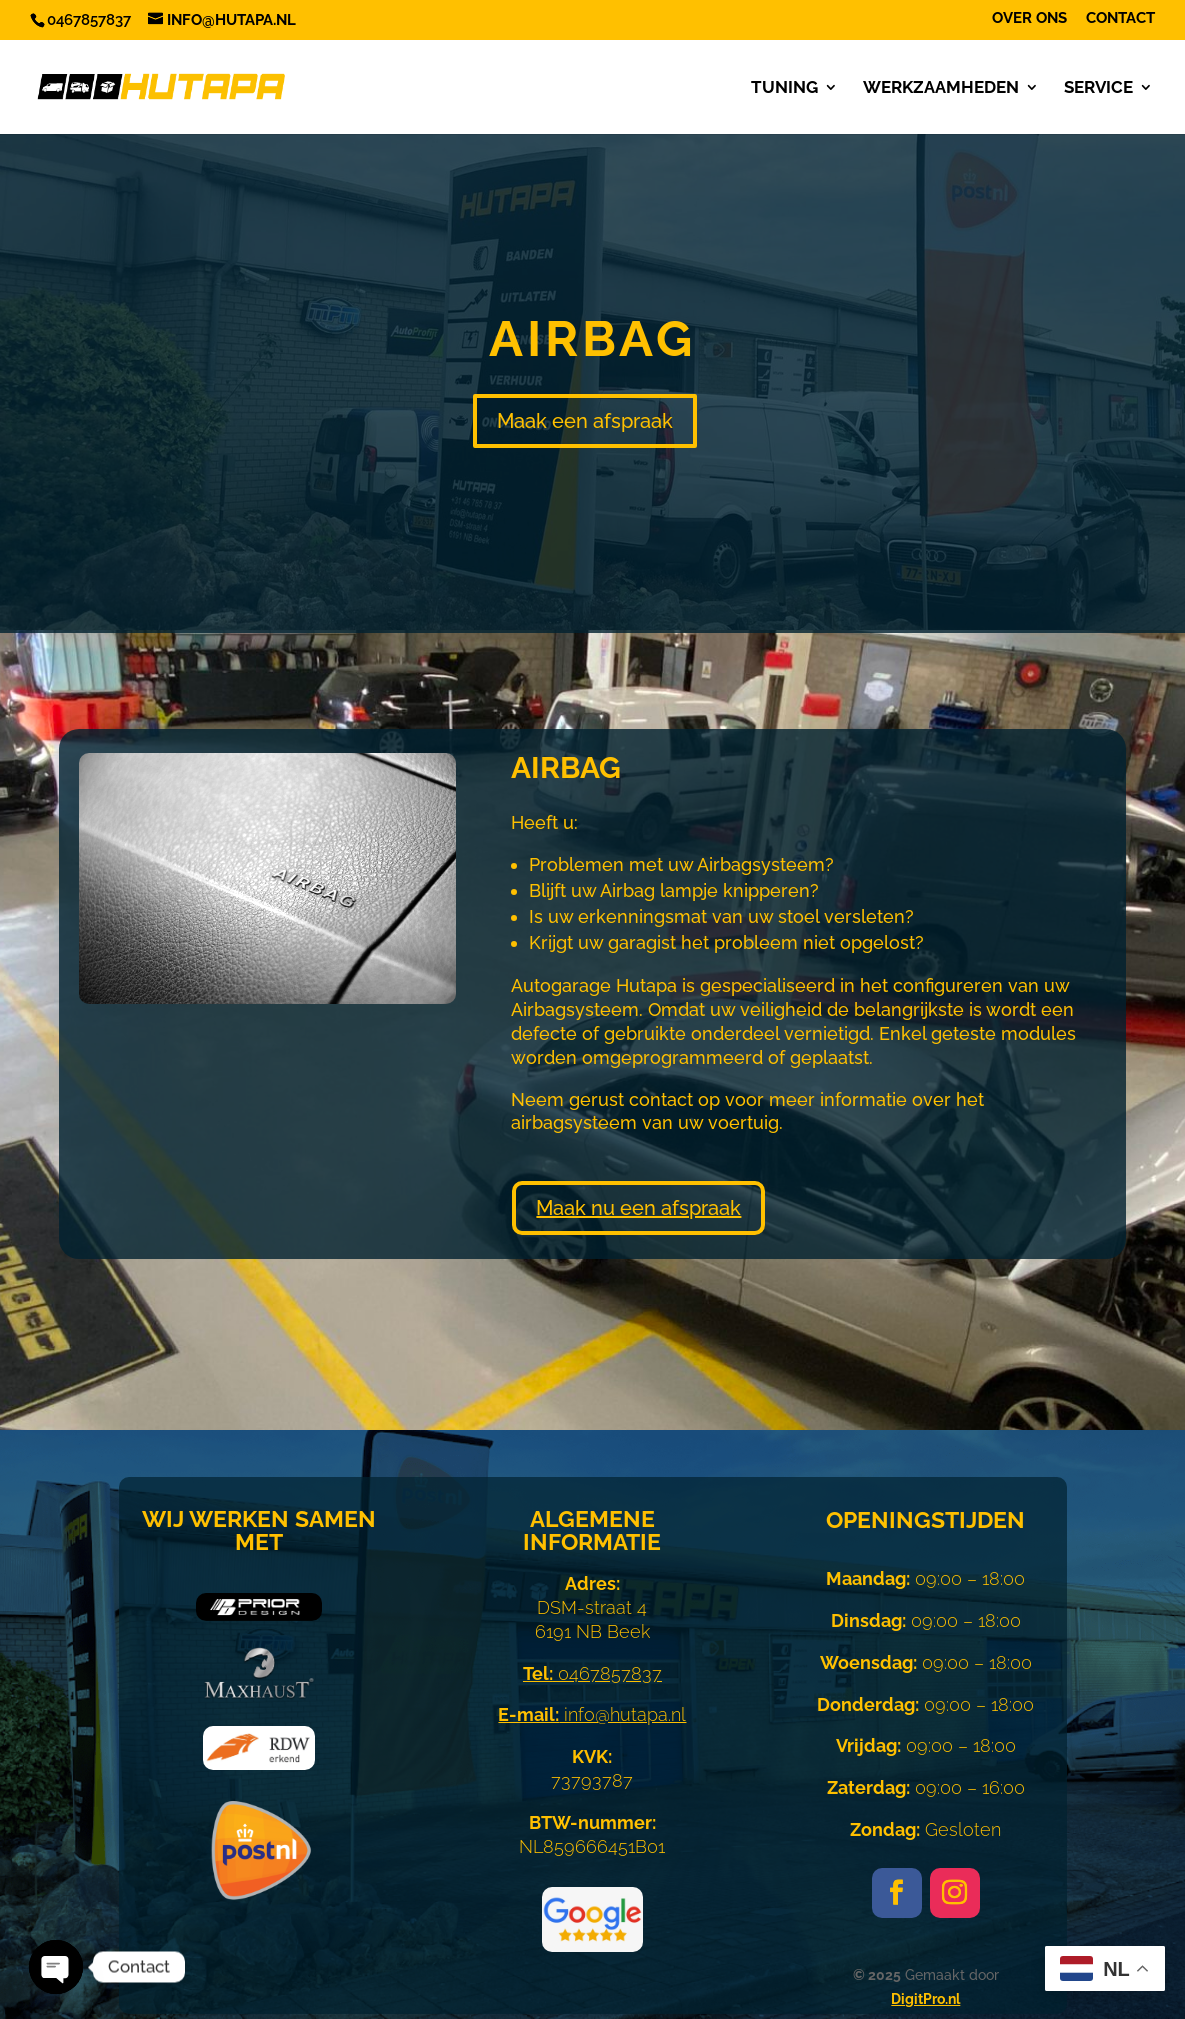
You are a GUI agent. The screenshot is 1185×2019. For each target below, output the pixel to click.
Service (1098, 88)
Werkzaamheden (941, 88)
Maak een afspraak (585, 421)
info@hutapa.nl (592, 1714)
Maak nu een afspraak (638, 1208)
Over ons (1029, 19)
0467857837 (592, 1673)
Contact (1120, 19)
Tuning (784, 88)
